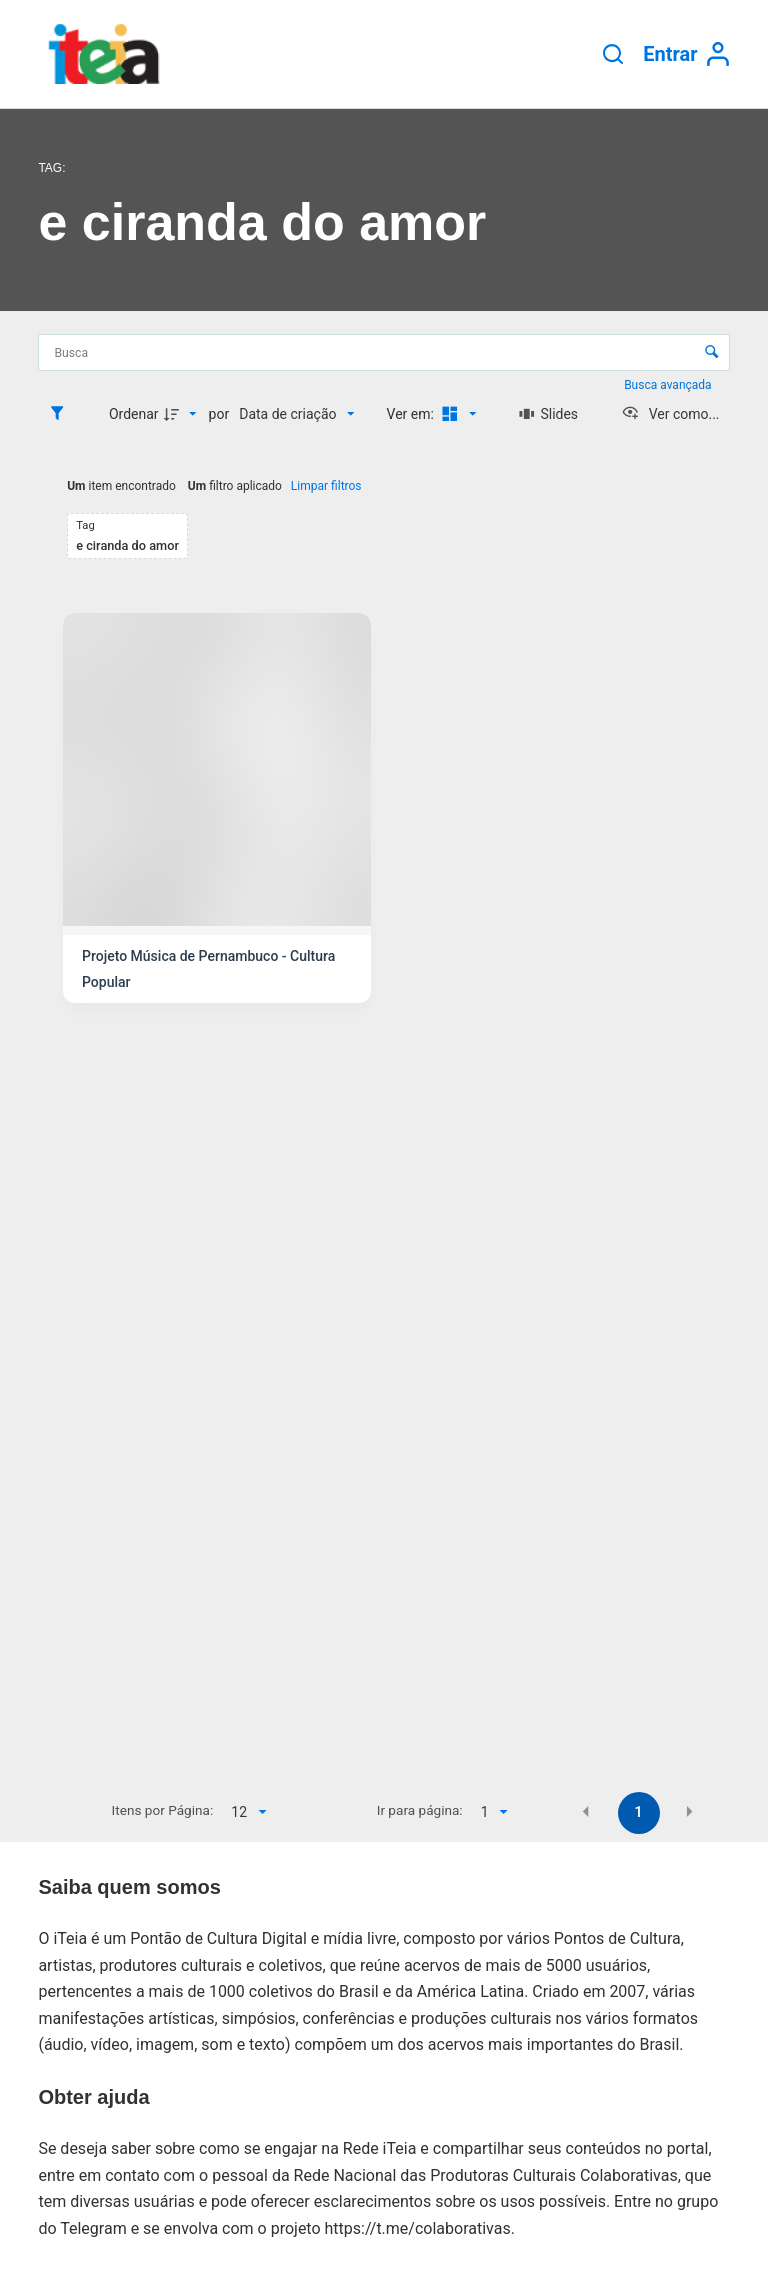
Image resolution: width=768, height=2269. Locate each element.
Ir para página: (420, 1810)
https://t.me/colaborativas (418, 2228)
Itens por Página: (163, 1810)
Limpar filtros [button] (326, 486)
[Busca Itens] (383, 352)
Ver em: (412, 414)
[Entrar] (686, 54)
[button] (586, 1812)
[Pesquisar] (613, 54)
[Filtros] (62, 414)
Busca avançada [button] (669, 385)
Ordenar (134, 414)
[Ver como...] (670, 414)
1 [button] (639, 1812)
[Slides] (548, 414)
